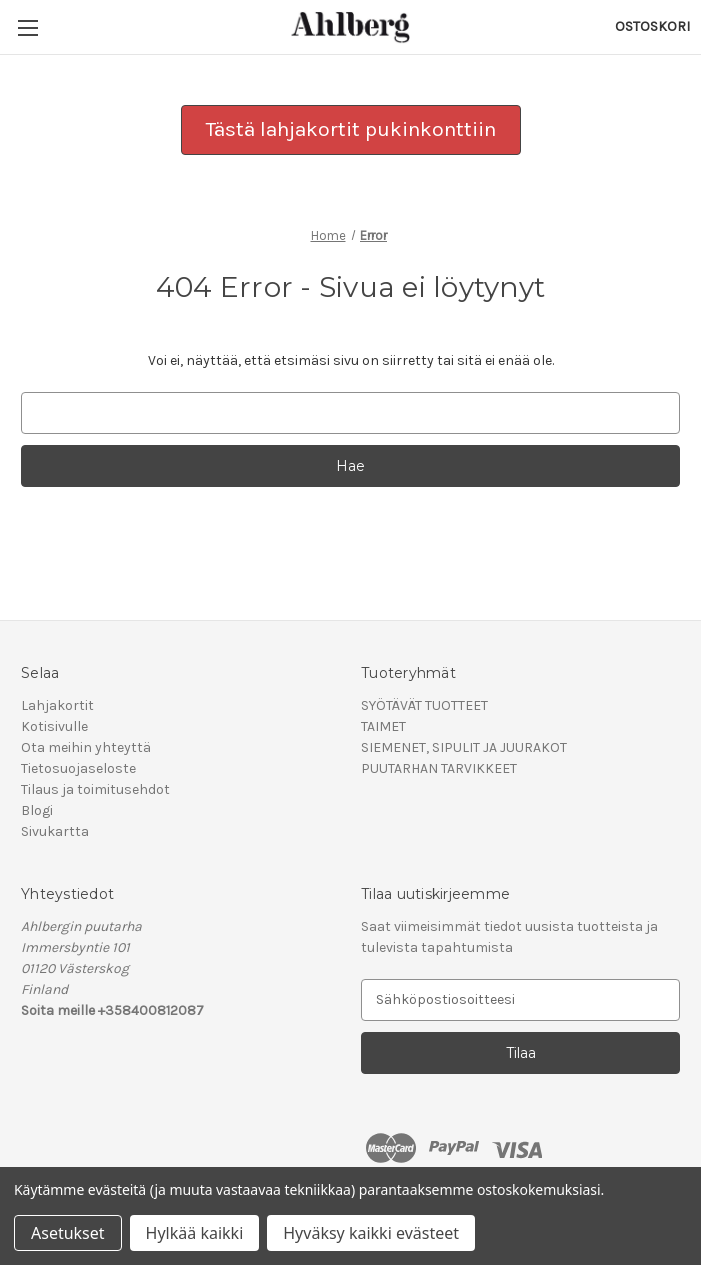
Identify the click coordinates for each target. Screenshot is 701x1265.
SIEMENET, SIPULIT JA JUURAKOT (464, 747)
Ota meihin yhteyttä (86, 747)
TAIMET (383, 726)
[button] (351, 130)
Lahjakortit (57, 705)
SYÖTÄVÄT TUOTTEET (424, 705)
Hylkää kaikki (195, 1233)
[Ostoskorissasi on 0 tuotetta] (652, 26)
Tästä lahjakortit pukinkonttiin (351, 129)
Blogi (37, 810)
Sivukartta (55, 831)
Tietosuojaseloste (78, 768)
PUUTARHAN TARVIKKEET (439, 768)
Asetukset (68, 1233)
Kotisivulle (54, 726)
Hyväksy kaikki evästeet (371, 1233)
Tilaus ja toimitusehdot (95, 789)
